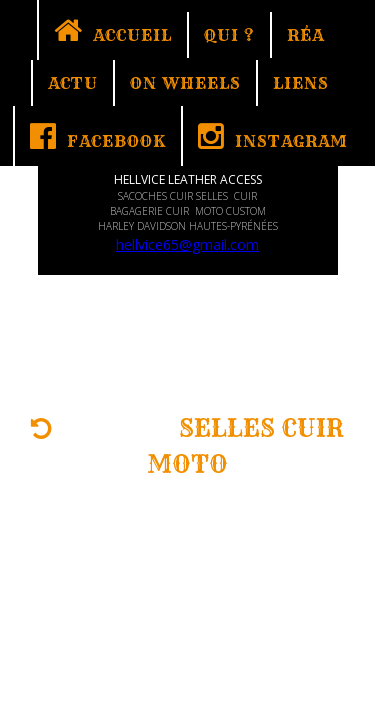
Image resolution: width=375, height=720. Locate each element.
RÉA (305, 35)
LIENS (301, 83)
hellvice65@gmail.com (187, 244)
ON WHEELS (185, 83)
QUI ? (229, 35)
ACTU (73, 83)
